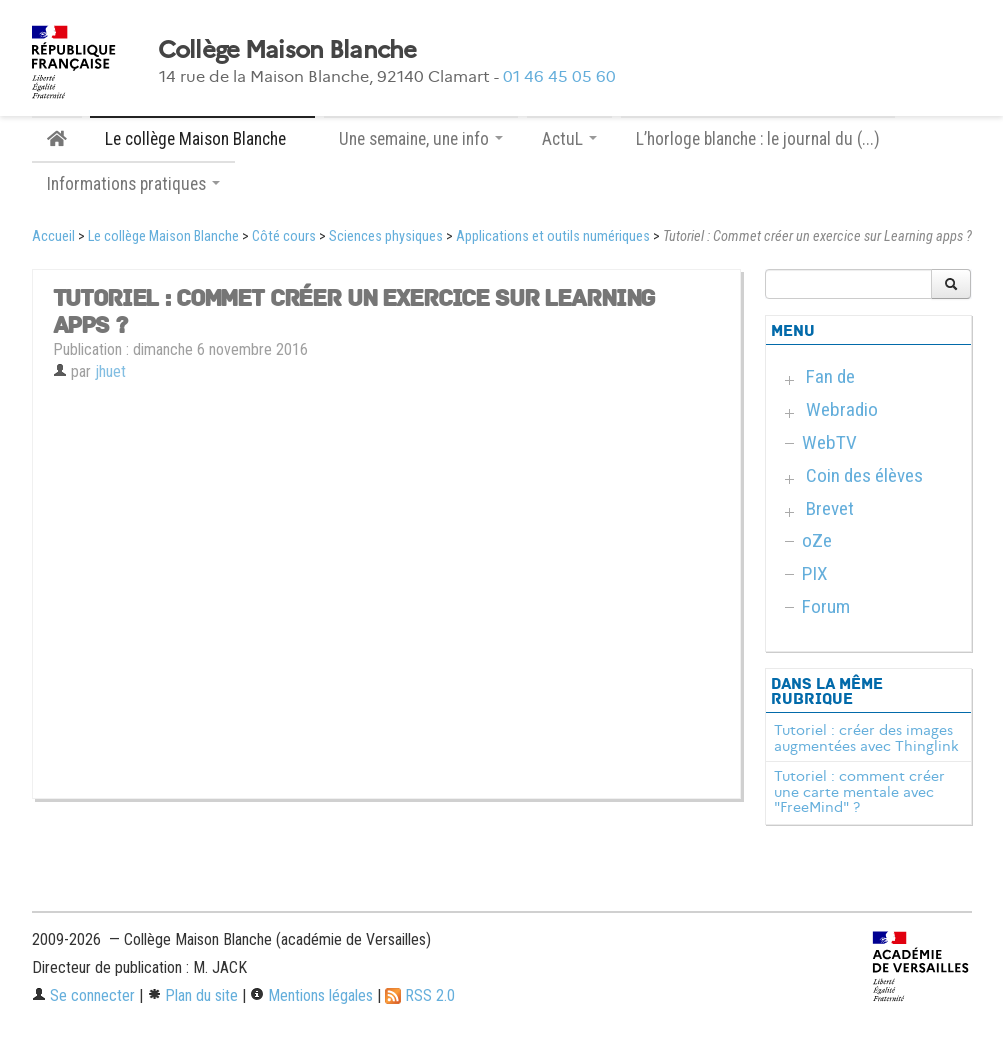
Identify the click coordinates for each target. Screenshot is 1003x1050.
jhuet (110, 371)
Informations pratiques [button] (133, 184)
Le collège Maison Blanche (163, 236)
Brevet (830, 508)
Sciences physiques (386, 236)
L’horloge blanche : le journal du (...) (758, 139)
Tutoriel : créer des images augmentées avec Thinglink (866, 738)
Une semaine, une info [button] (421, 139)
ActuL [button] (569, 139)
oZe (817, 540)
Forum (826, 606)
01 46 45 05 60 (559, 76)
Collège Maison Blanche (287, 50)
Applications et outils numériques (553, 236)
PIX (815, 573)
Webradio (842, 409)
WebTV (829, 442)
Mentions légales (311, 995)
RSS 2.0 (420, 995)
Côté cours (284, 236)
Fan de (830, 376)
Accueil (53, 236)
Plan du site (192, 995)
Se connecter (83, 995)
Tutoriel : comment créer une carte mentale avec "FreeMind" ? (859, 792)
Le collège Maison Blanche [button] (202, 139)
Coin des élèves (864, 475)
